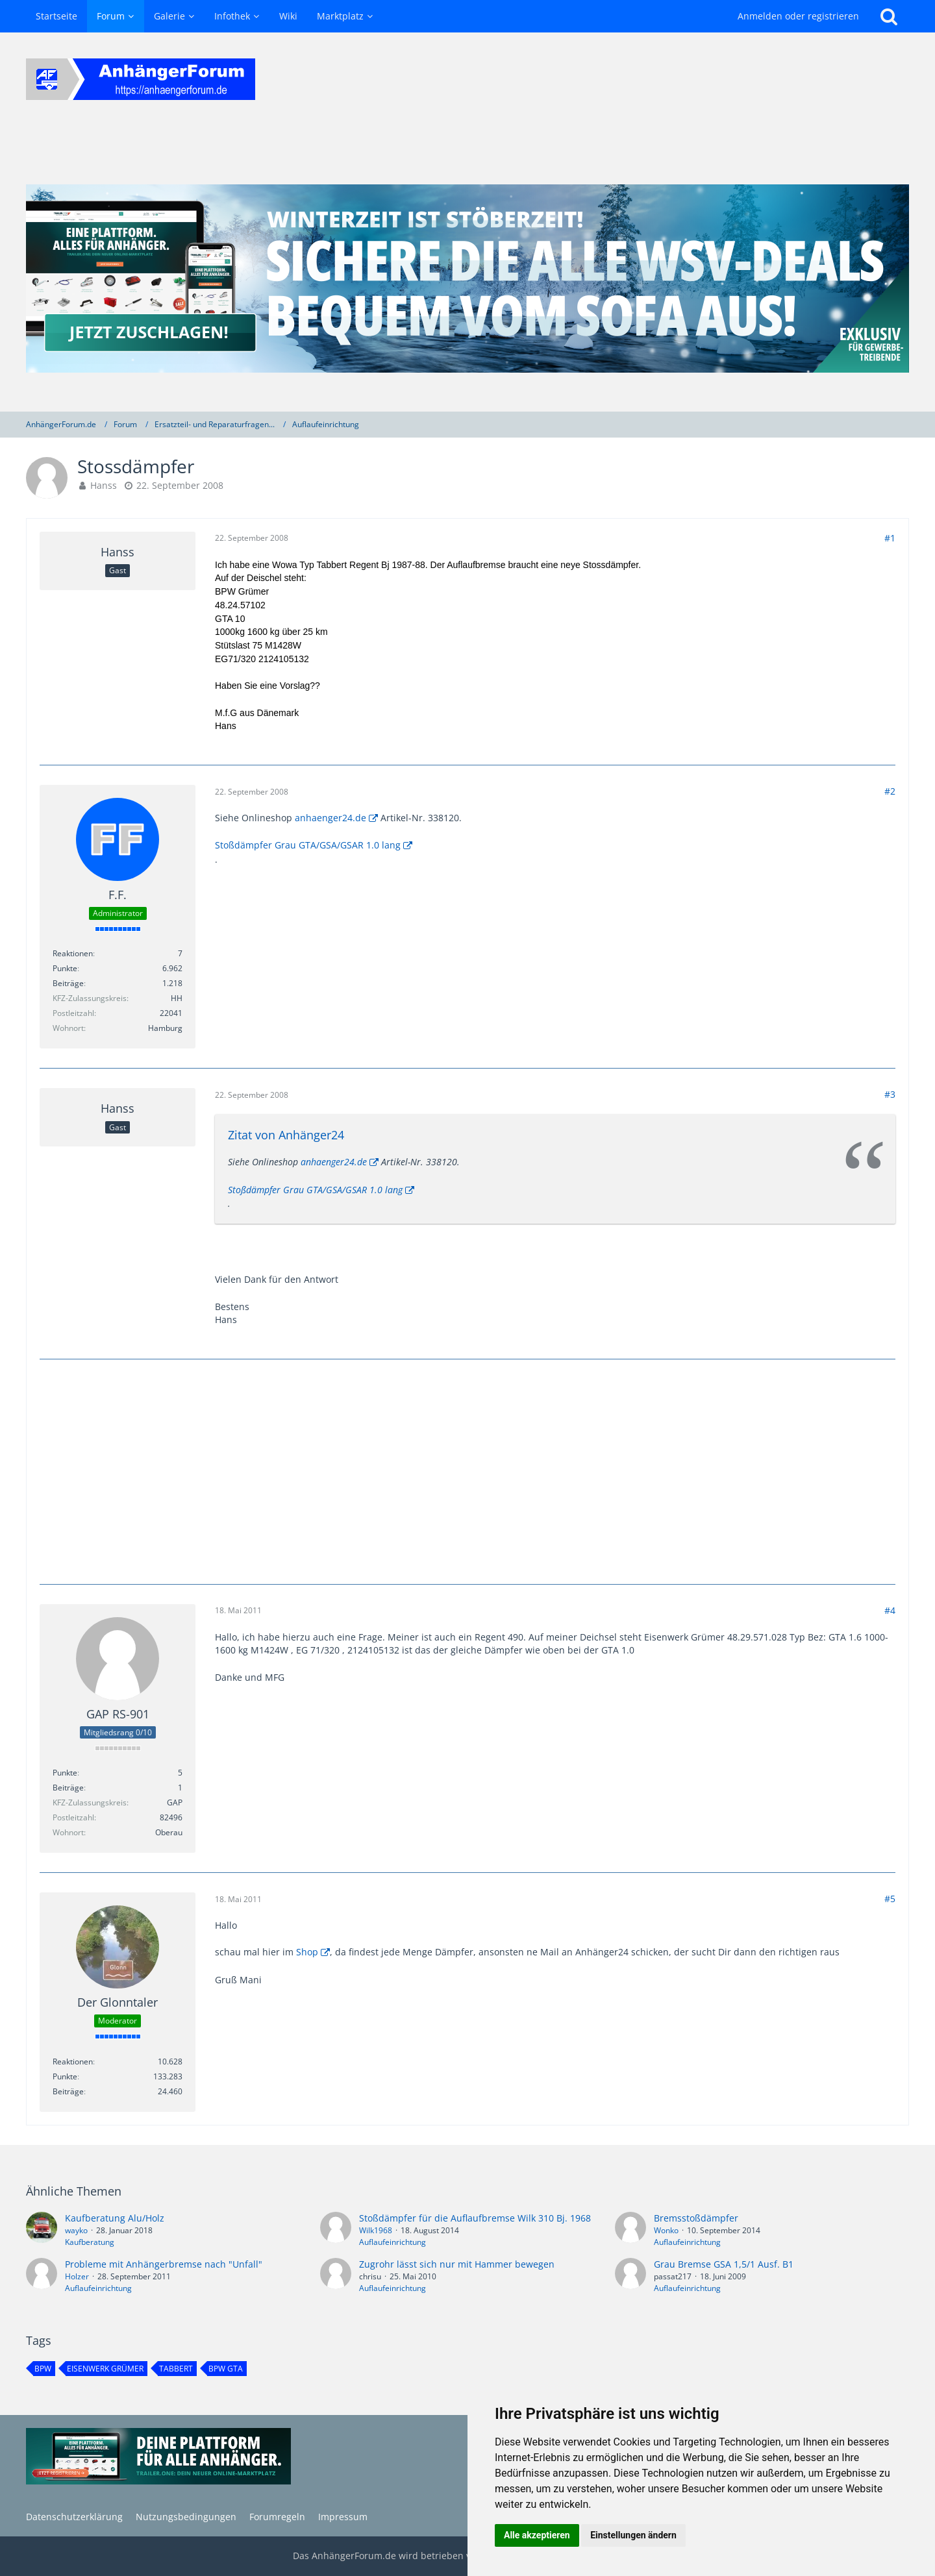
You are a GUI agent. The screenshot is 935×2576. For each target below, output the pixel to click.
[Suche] (889, 16)
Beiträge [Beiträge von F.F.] (68, 983)
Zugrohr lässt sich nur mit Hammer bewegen (457, 2264)
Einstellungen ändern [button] (633, 2535)
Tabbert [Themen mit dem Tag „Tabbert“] (176, 2368)
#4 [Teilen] (889, 1610)
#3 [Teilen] (889, 1094)
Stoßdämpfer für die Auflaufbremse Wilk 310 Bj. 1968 (475, 2218)
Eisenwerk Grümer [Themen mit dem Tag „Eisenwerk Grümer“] (105, 2368)
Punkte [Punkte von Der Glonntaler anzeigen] (65, 2076)
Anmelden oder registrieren (798, 16)
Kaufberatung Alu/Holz (114, 2218)
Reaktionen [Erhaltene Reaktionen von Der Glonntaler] (73, 2061)
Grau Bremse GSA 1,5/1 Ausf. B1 (723, 2264)
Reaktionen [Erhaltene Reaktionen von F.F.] (73, 953)
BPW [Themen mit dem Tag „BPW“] (42, 2368)
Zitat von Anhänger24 (286, 1135)
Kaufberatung (89, 2242)
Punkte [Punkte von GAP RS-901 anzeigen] (65, 1772)
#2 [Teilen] (889, 791)
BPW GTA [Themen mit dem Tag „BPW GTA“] (225, 2368)
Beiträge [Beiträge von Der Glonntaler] (68, 2091)
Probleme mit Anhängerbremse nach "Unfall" (163, 2264)
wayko (76, 2230)
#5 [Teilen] (889, 1898)
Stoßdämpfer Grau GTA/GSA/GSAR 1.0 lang (308, 845)
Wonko (666, 2230)
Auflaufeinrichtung (392, 2242)
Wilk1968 (375, 2230)
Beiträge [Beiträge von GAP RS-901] (68, 1787)
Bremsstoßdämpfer (696, 2218)
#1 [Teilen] (889, 538)
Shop (307, 1952)
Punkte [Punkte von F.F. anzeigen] (65, 968)
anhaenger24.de (330, 817)
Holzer (77, 2276)
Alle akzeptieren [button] (537, 2535)
